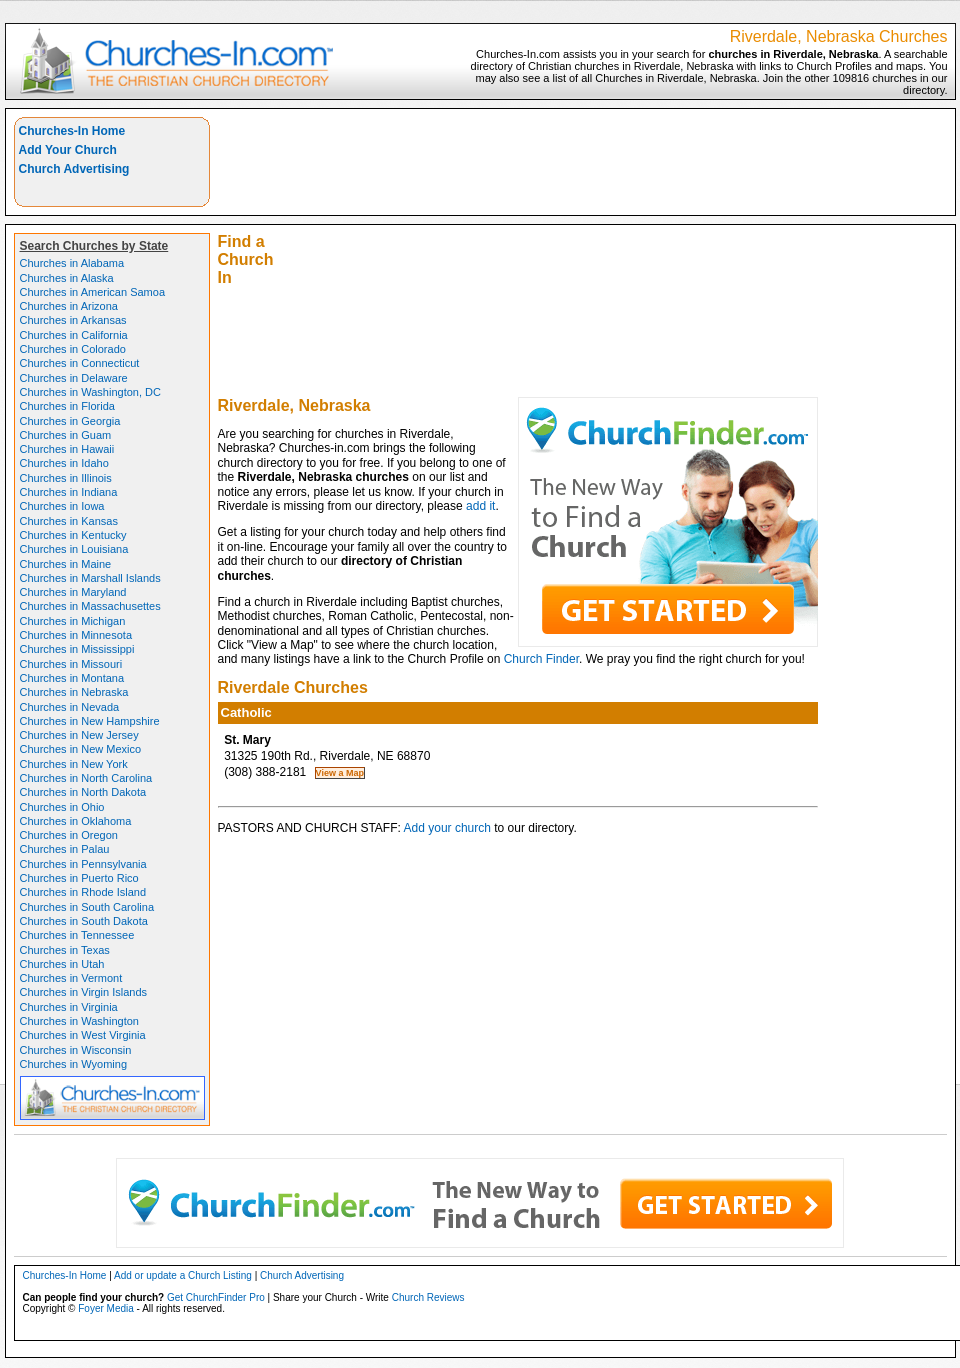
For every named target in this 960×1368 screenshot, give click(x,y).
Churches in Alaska (67, 278)
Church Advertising (74, 169)
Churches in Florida (67, 406)
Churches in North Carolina (86, 778)
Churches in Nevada (70, 707)
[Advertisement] (620, 257)
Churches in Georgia (70, 421)
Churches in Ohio (62, 807)
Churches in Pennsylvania (83, 864)
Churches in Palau (65, 849)
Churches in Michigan (73, 621)
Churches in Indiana (69, 492)
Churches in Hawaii (67, 449)
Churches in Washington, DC (90, 392)
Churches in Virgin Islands (84, 992)
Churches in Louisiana (74, 549)
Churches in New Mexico (81, 749)
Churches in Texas (65, 950)
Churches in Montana (72, 678)
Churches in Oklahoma (76, 821)
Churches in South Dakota (84, 921)
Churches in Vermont (71, 978)
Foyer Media (106, 1308)
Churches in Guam (66, 435)
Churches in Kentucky (73, 535)
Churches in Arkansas (73, 320)
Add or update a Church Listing (183, 1275)
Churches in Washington (79, 1021)
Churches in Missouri (71, 664)
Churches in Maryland (73, 592)
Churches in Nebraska (74, 692)
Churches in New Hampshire (90, 721)
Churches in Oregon (69, 835)
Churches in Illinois (66, 478)
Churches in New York (74, 764)
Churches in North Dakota (83, 792)
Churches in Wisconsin (76, 1050)
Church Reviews (428, 1297)
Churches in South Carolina (87, 907)
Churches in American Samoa (93, 292)
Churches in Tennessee (77, 935)
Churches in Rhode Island (83, 892)
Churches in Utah (62, 964)
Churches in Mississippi (77, 649)
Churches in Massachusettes (90, 606)
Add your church (447, 828)
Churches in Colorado (73, 349)
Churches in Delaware (74, 378)
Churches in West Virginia (83, 1035)
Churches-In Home (72, 131)
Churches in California (74, 335)
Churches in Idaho (64, 463)
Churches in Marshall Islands (90, 578)
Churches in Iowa (62, 506)
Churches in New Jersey (79, 735)
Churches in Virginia (69, 1007)
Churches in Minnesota (76, 635)
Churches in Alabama (72, 263)
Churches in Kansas (69, 521)
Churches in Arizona (69, 306)
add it (480, 506)
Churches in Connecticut (80, 363)
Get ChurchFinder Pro (216, 1297)
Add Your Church (68, 150)
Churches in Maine (66, 564)
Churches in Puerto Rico (79, 878)
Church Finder (541, 659)
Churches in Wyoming (74, 1064)
